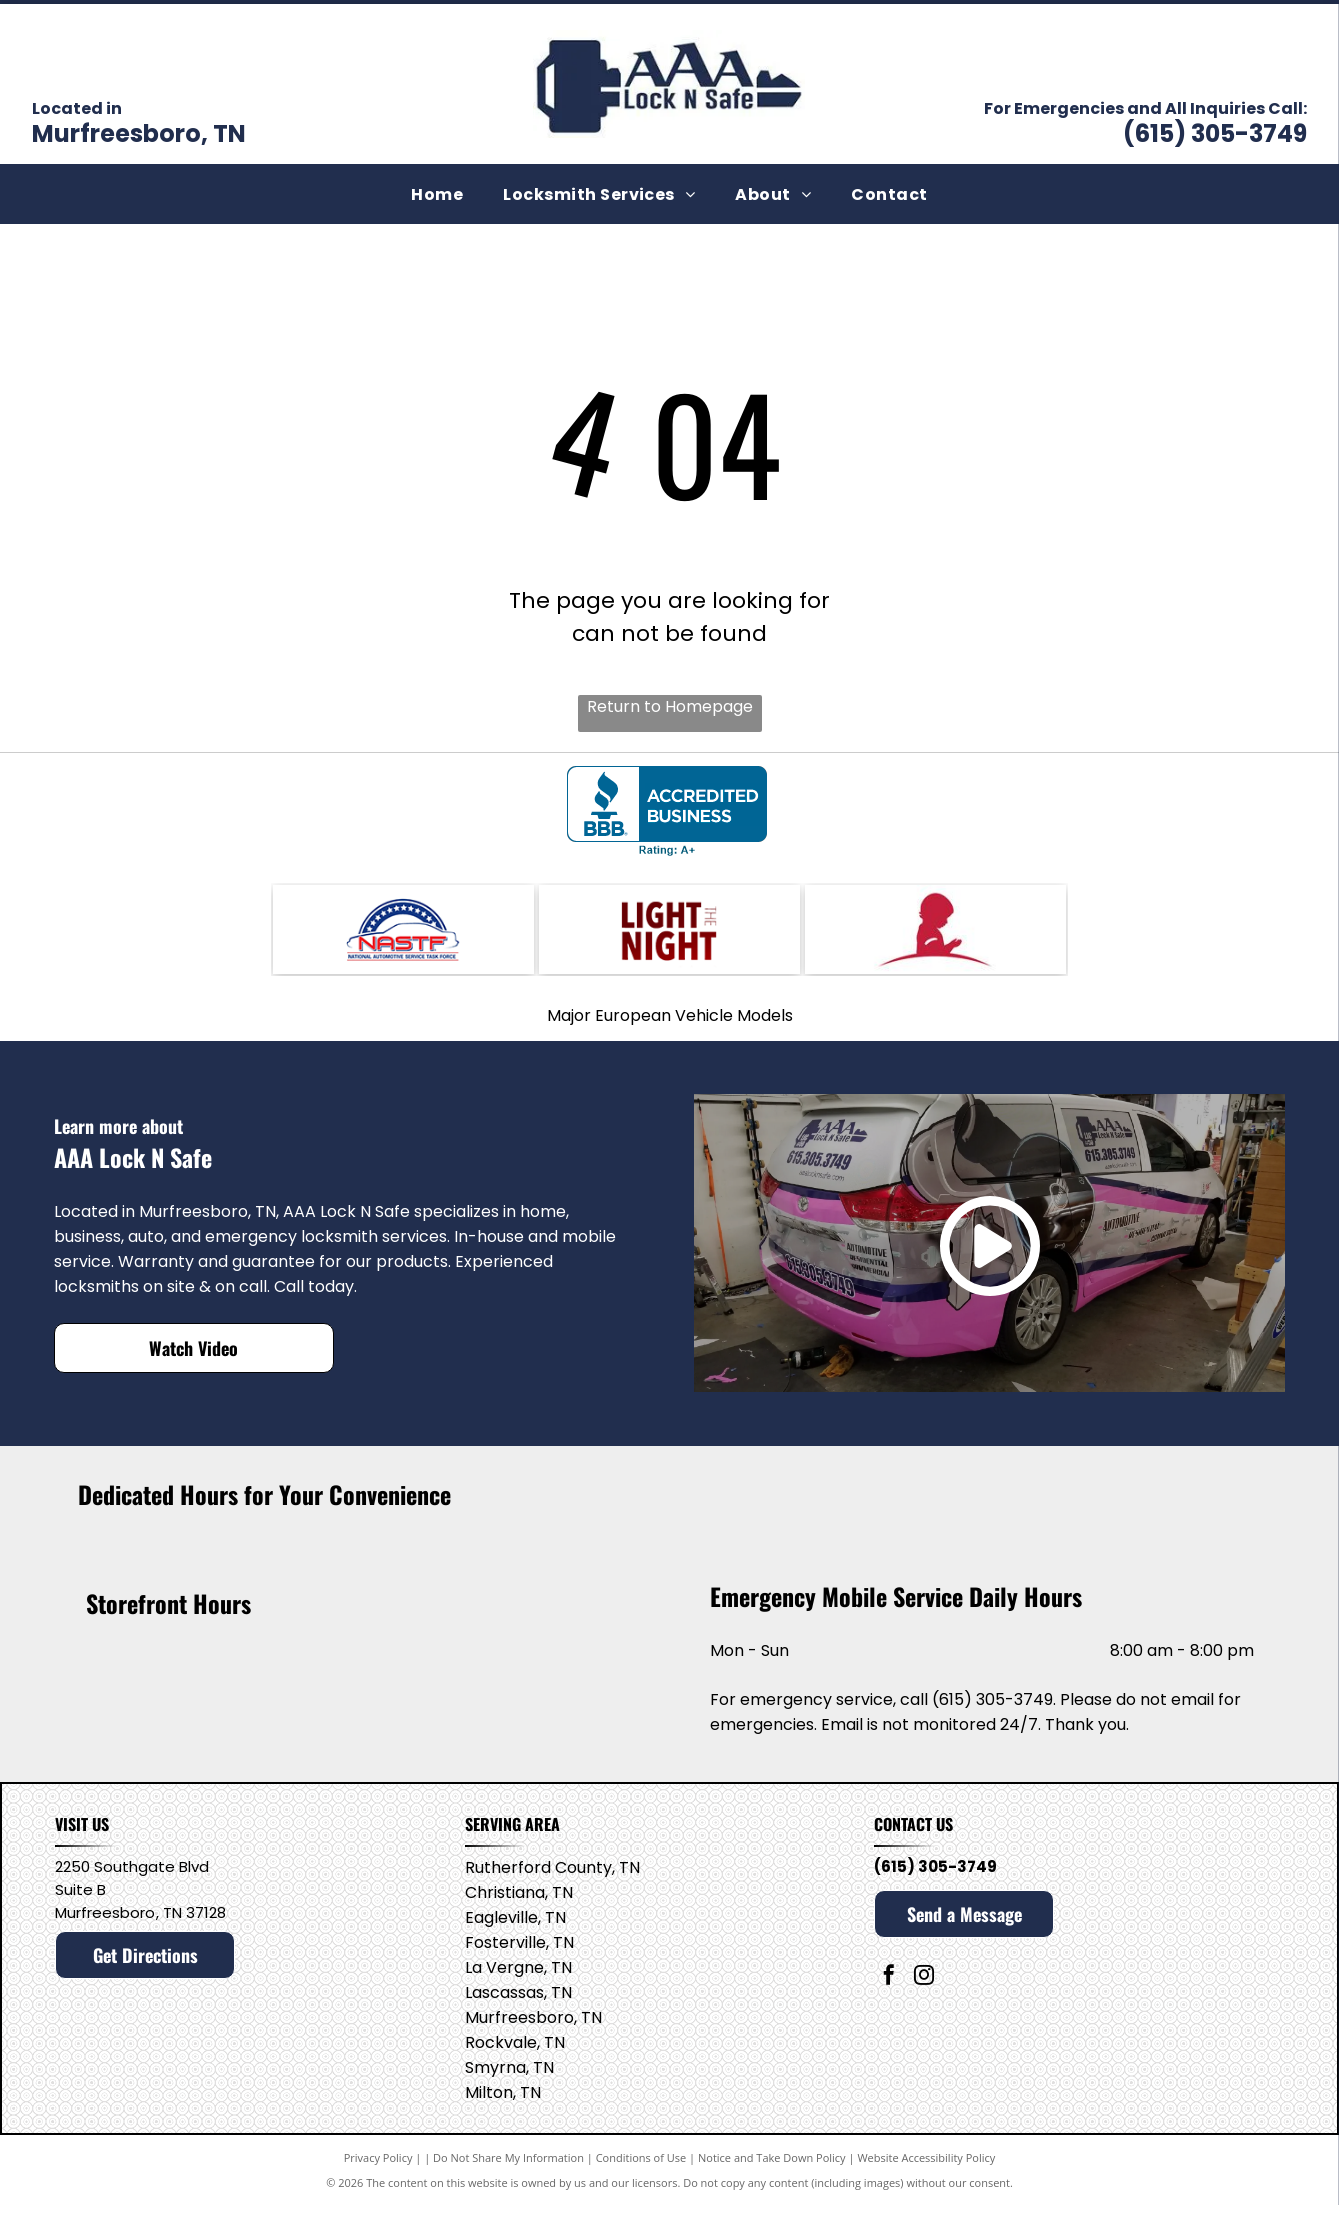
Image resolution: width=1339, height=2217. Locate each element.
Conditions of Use (641, 2169)
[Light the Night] (669, 935)
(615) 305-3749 (1215, 133)
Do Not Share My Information (508, 2169)
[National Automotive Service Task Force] (403, 935)
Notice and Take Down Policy (772, 2169)
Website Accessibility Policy (926, 2169)
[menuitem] (437, 193)
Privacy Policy (378, 2169)
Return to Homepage (670, 706)
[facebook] (889, 1989)
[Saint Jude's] (935, 935)
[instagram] (924, 1989)
